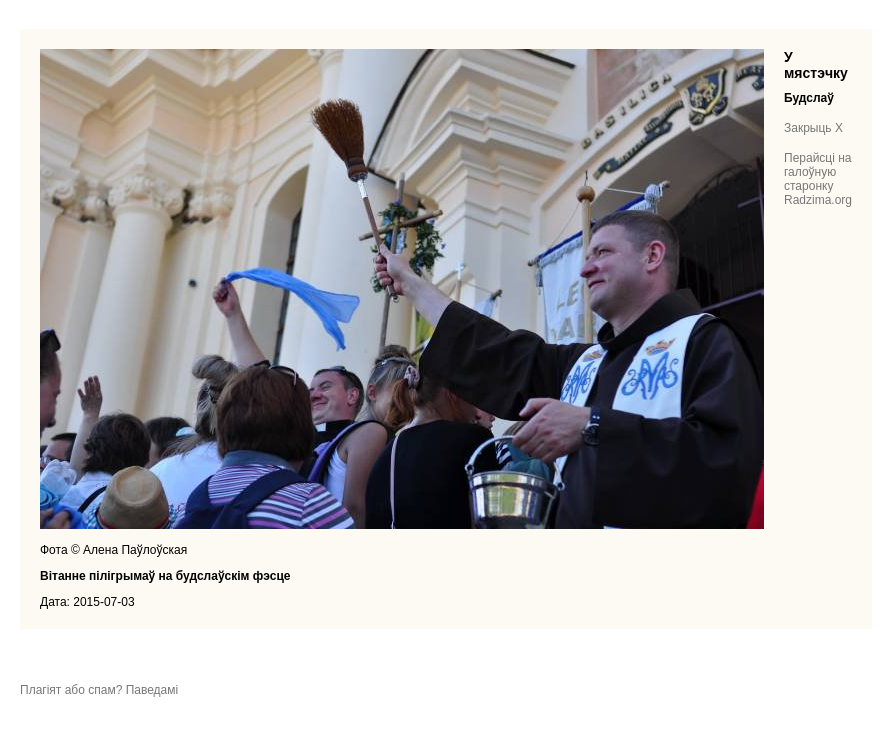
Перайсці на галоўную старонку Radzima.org (818, 179)
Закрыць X (813, 128)
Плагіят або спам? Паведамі (99, 690)
